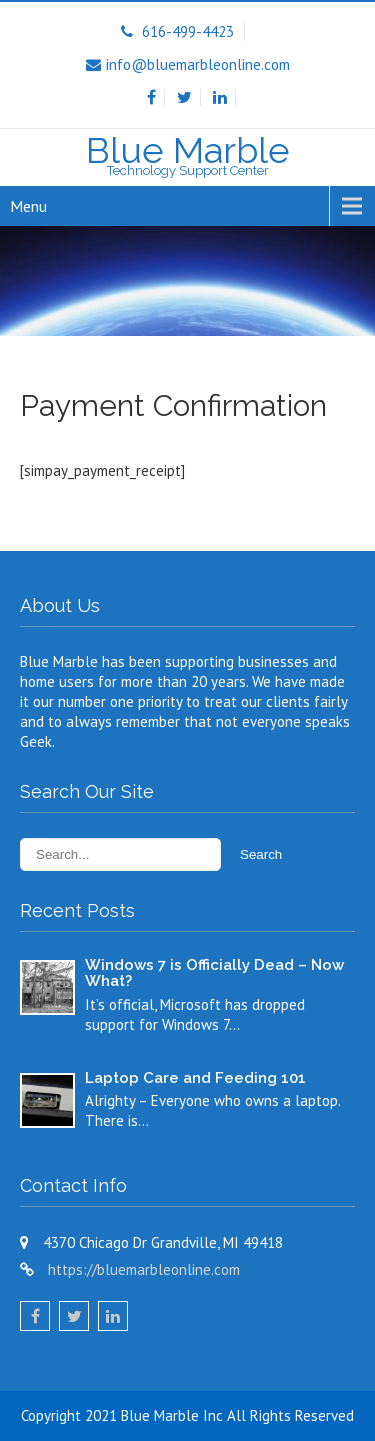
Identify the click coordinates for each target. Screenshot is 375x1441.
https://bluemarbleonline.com (144, 1269)
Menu (28, 206)
